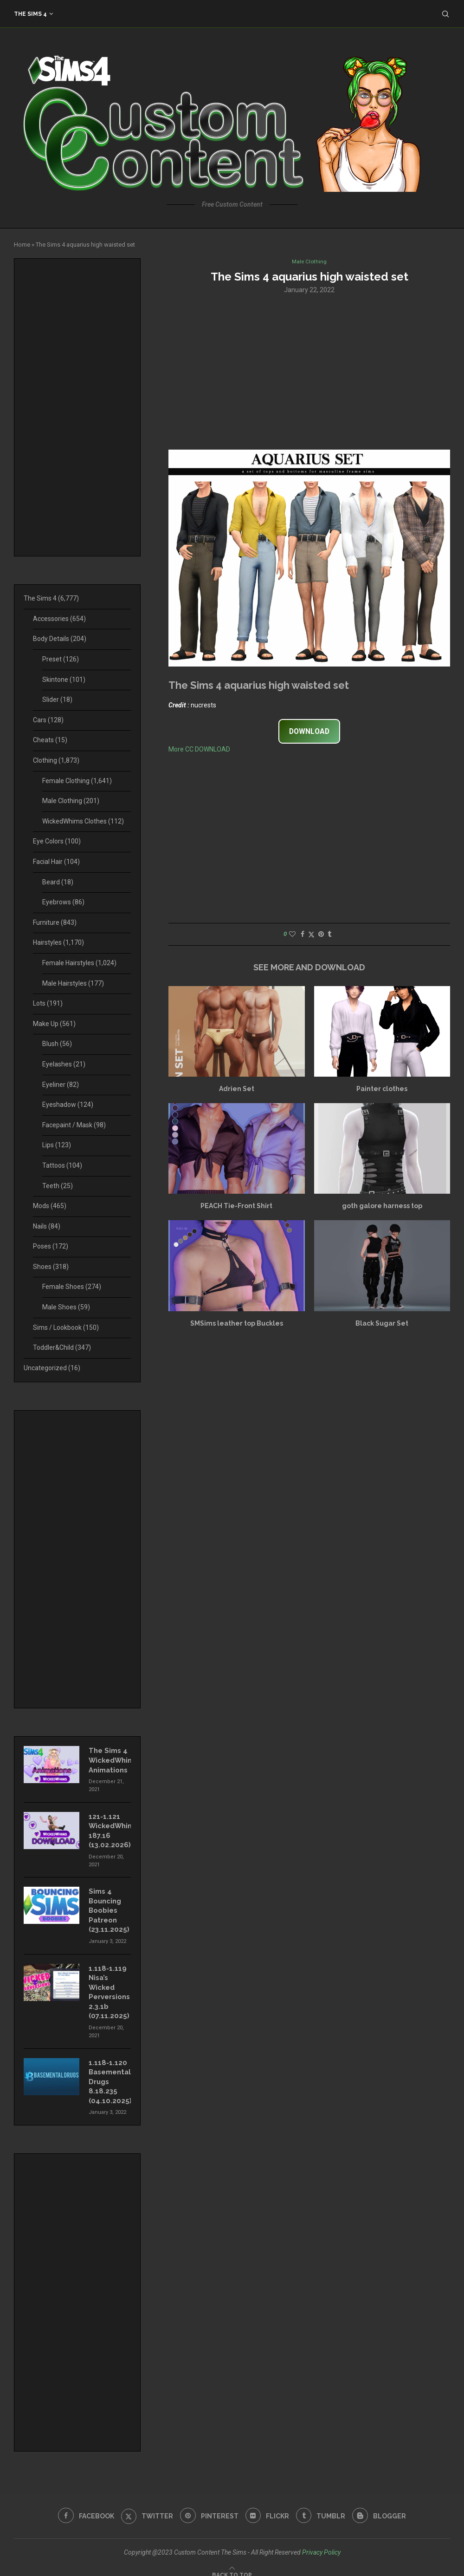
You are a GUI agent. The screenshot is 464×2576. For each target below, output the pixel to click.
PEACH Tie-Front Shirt (236, 1206)
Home (22, 244)
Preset (60, 659)
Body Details (59, 638)
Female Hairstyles (79, 963)
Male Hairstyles (73, 983)
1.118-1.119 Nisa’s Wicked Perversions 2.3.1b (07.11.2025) (108, 1985)
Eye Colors (57, 841)
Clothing (56, 760)
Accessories (59, 618)
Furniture (55, 922)
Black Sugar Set (381, 1323)
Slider (57, 699)
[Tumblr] (322, 2506)
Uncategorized (52, 1368)
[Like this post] (292, 934)
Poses (50, 1246)
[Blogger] (382, 2506)
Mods (49, 1206)
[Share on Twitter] (311, 935)
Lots (48, 1003)
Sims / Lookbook (66, 1327)
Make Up (54, 1023)
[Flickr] (267, 2506)
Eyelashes (63, 1064)
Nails (46, 1226)
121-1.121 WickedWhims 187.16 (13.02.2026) (110, 1828)
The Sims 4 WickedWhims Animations (110, 1759)
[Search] (445, 13)
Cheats (50, 740)
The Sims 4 (30, 14)
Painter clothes (381, 1089)
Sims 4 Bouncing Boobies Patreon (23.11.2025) (108, 1906)
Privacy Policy (321, 2542)
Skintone (63, 679)
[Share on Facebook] (302, 934)
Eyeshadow (67, 1104)
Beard (57, 882)
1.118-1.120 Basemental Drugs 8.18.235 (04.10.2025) (109, 2072)
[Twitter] (145, 2506)
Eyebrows (63, 902)
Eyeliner (60, 1084)
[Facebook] (83, 2506)
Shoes (51, 1266)
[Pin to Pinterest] (321, 934)
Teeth (57, 1186)
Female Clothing (77, 781)
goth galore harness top (382, 1206)
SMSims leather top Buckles (236, 1323)
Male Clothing (70, 800)
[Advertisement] (309, 372)
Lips (56, 1145)
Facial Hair (56, 861)
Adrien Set (236, 1089)
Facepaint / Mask (74, 1125)
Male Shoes (66, 1307)
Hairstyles (58, 942)
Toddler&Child (62, 1347)
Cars (48, 720)
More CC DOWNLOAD (199, 750)
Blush (57, 1043)
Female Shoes (71, 1286)
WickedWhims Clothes (83, 821)
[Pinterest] (208, 2506)
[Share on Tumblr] (329, 934)
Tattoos (62, 1165)
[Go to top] (232, 2564)
